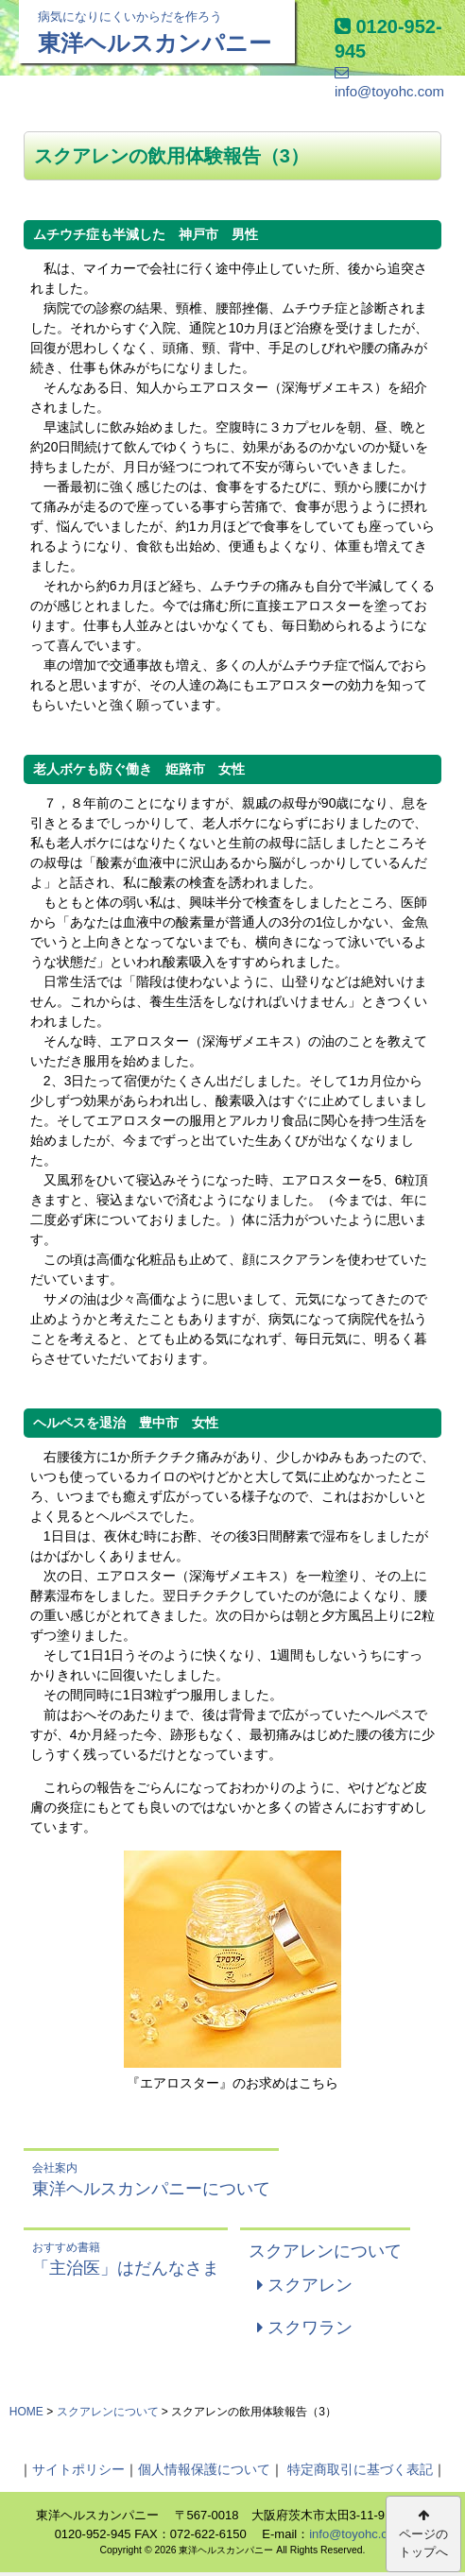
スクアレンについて (325, 2251)
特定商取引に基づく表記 (360, 2469)
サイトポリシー (78, 2469)
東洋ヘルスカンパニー (157, 32)
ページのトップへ (423, 2534)
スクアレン (305, 2285)
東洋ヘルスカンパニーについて (151, 2178)
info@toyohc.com (357, 2534)
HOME (26, 2411)
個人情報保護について (204, 2469)
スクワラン (305, 2327)
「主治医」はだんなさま (125, 2258)
